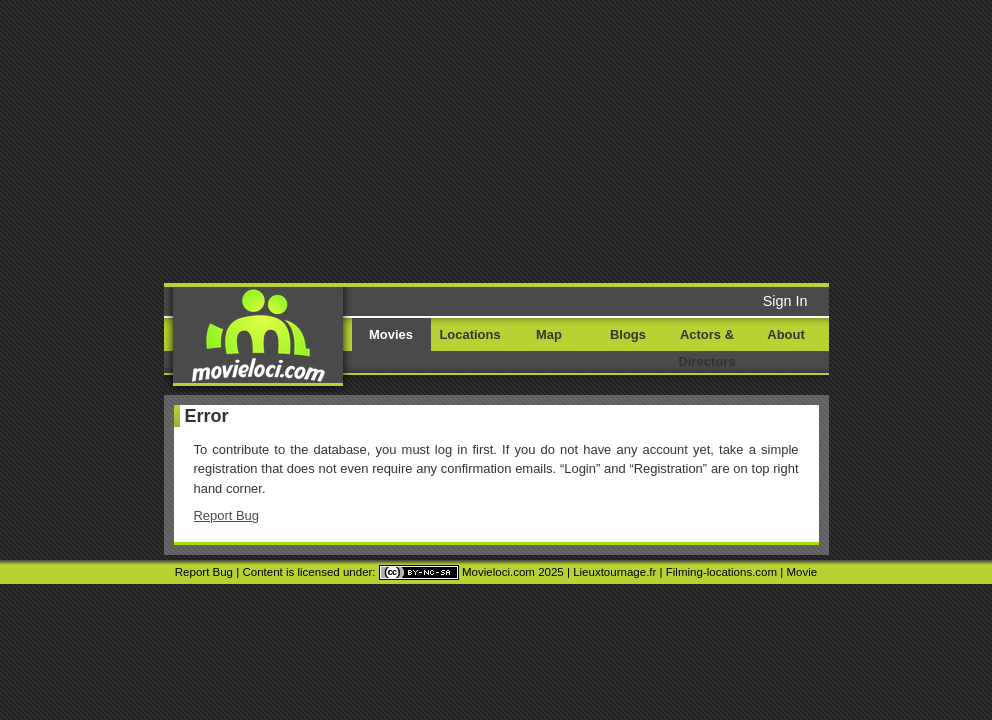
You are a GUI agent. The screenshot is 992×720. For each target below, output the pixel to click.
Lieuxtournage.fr (614, 572)
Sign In (785, 301)
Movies (391, 334)
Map (549, 334)
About (785, 334)
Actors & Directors (707, 348)
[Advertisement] (512, 140)
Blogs (628, 334)
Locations (469, 334)
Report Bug (227, 515)
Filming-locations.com (721, 572)
